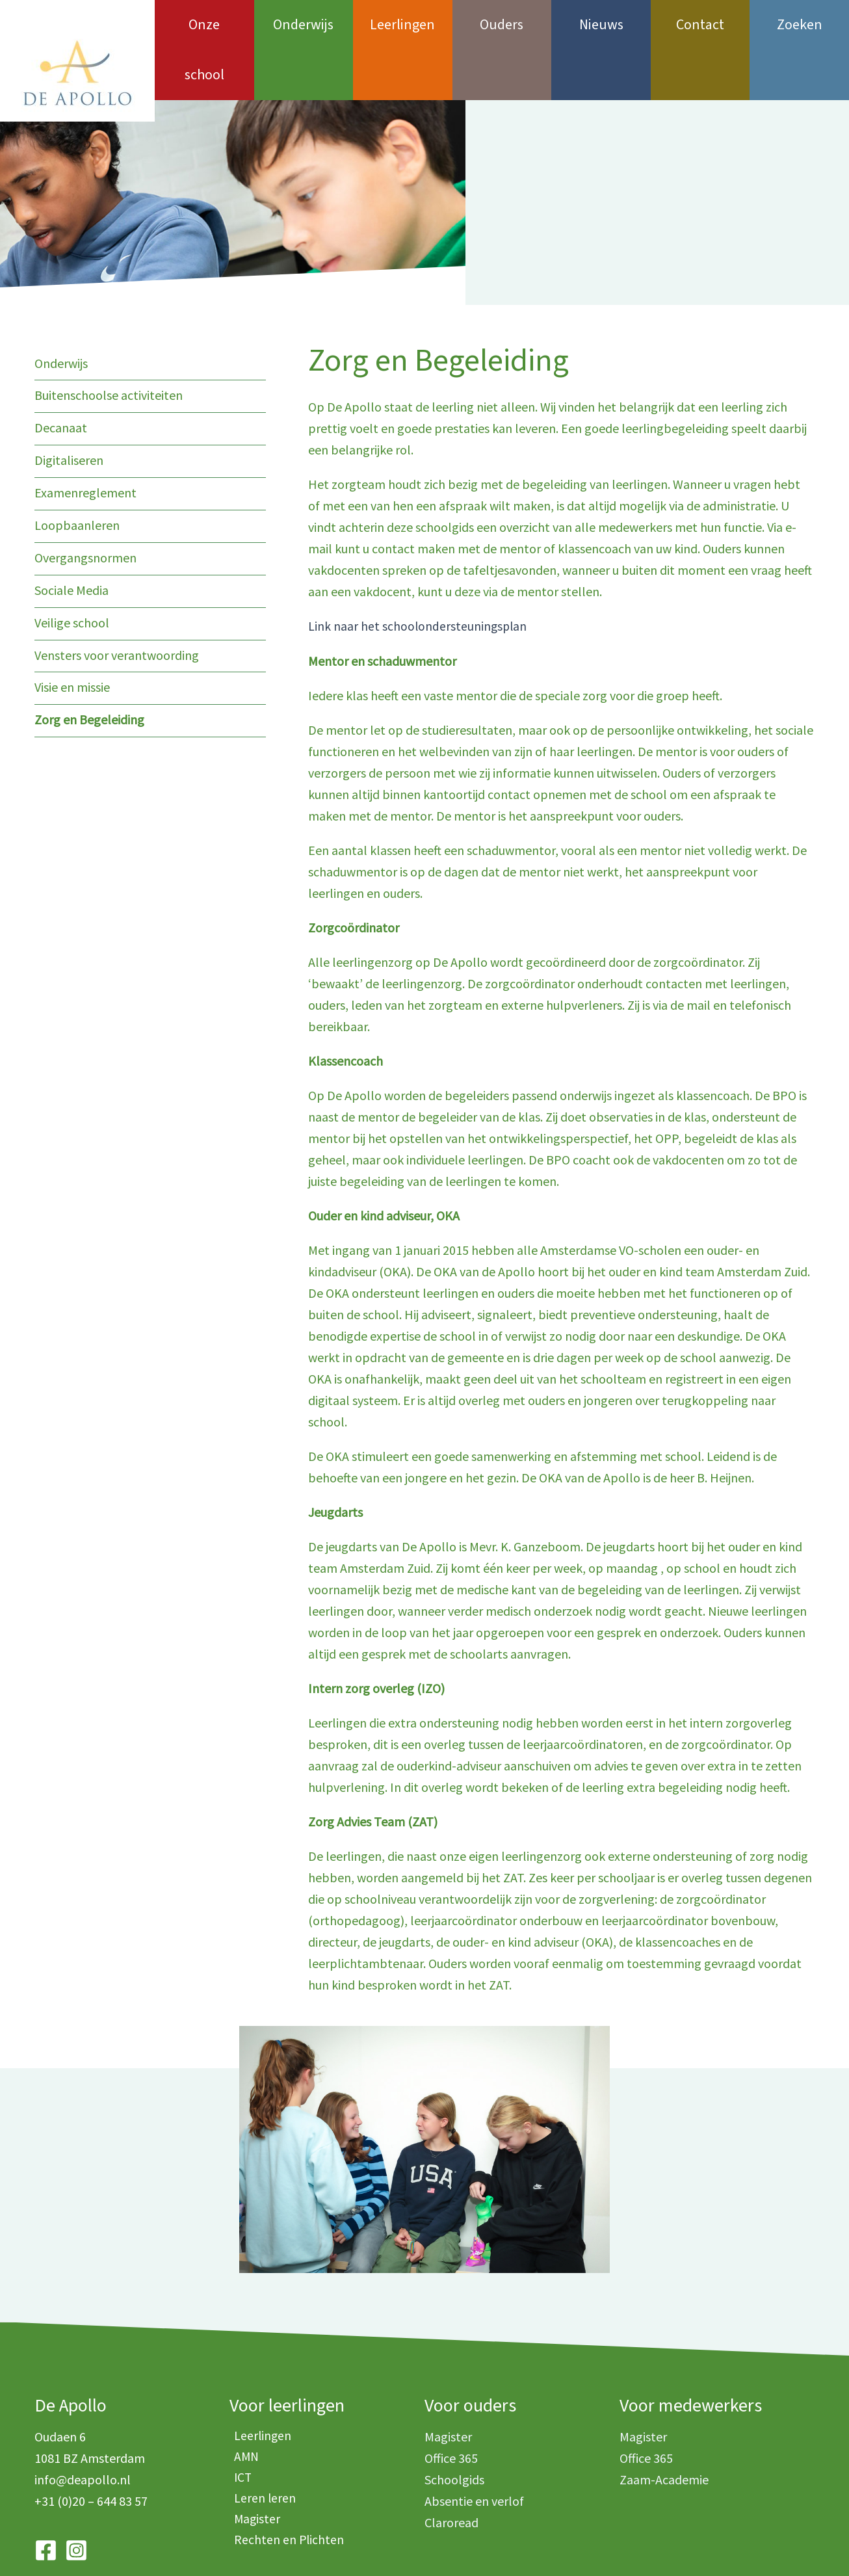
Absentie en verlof (474, 2450)
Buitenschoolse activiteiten (108, 345)
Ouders (501, 24)
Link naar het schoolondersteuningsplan (418, 576)
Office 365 (451, 2407)
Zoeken (799, 24)
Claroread (451, 2472)
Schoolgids (454, 2429)
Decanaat (60, 377)
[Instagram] (76, 2499)
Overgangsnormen (85, 504)
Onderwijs (303, 24)
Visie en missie (72, 632)
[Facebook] (45, 2499)
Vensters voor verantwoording (116, 600)
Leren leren (260, 2450)
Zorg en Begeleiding (89, 663)
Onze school (204, 24)
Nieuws (601, 24)
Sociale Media (71, 536)
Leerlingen (402, 24)
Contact (700, 24)
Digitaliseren (68, 409)
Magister (253, 2472)
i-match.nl (580, 2544)
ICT (238, 2429)
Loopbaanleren (77, 472)
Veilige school (71, 568)
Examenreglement (85, 440)
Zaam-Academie (664, 2429)
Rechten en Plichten (285, 2493)
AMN (242, 2407)
